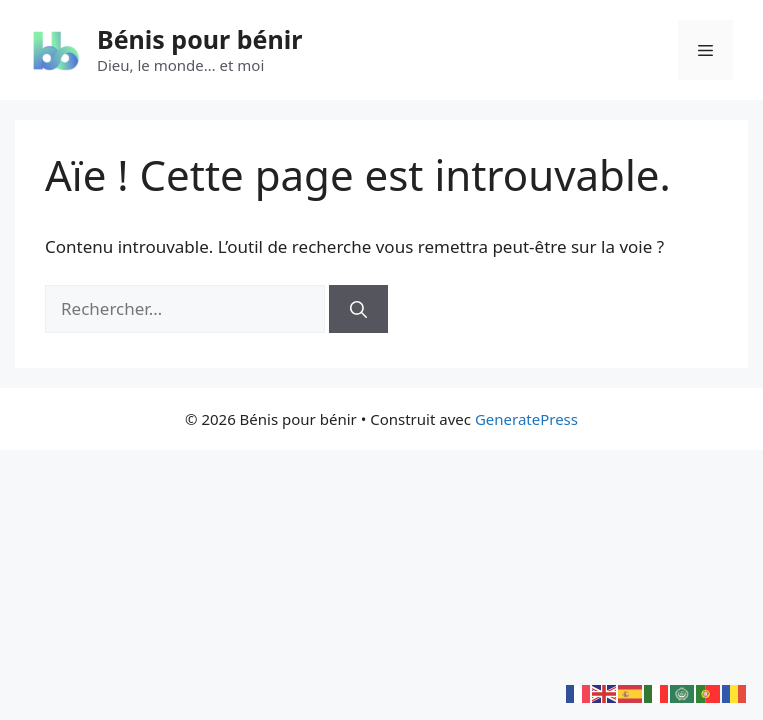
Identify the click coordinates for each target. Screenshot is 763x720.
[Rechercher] (358, 309)
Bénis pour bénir (199, 39)
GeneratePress (526, 419)
